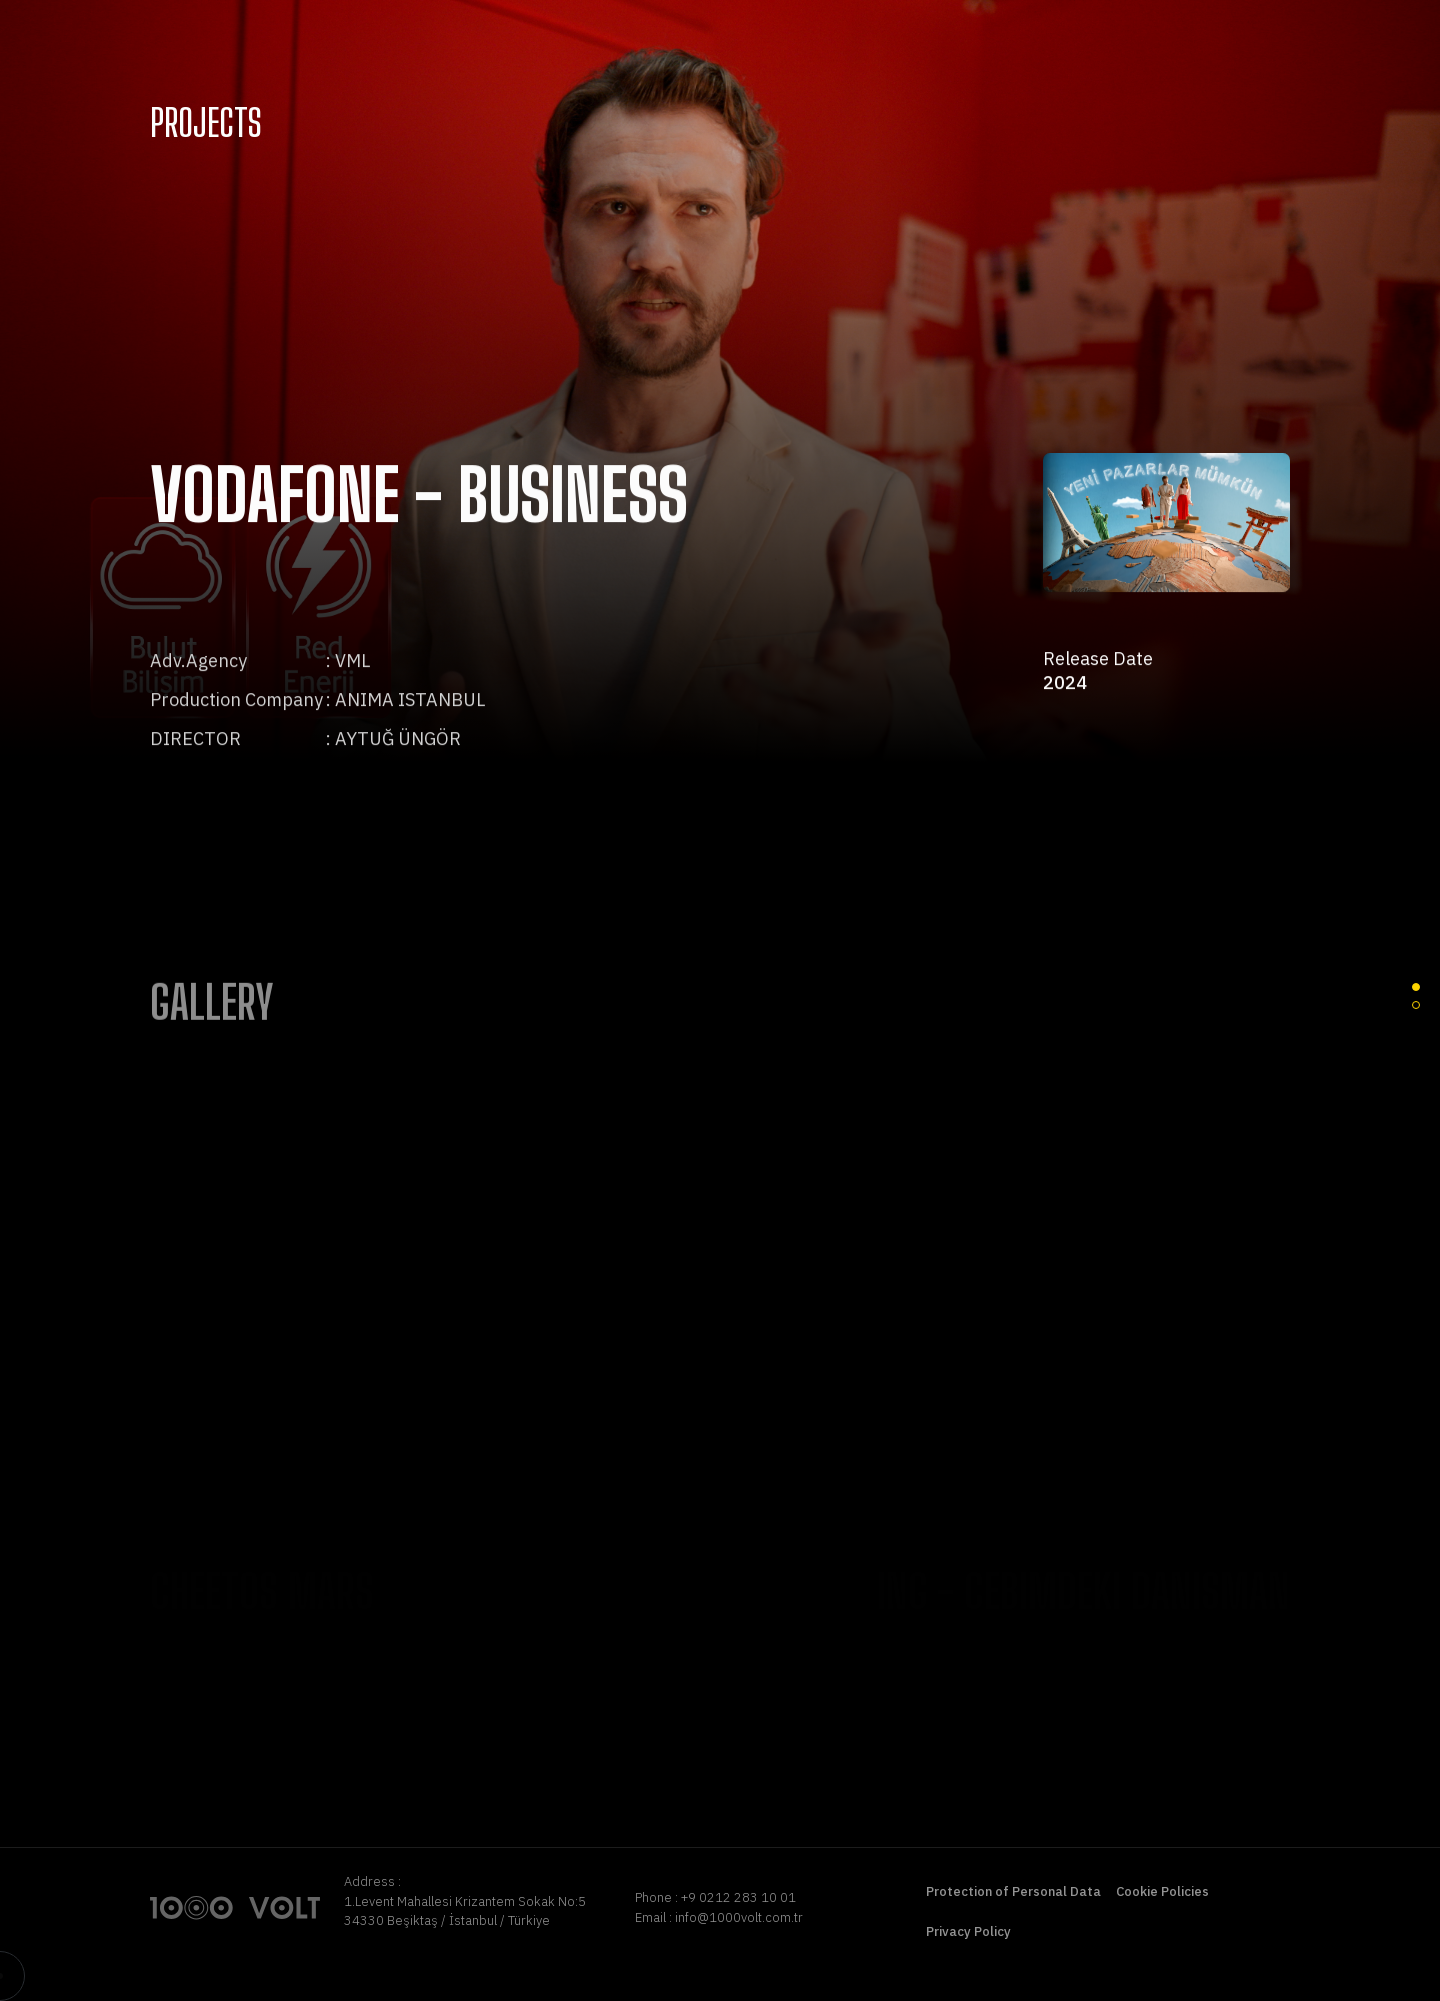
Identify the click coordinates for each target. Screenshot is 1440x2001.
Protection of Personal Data (1013, 1891)
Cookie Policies (1162, 1891)
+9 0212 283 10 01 (738, 1897)
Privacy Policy (968, 1931)
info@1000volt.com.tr (739, 1917)
